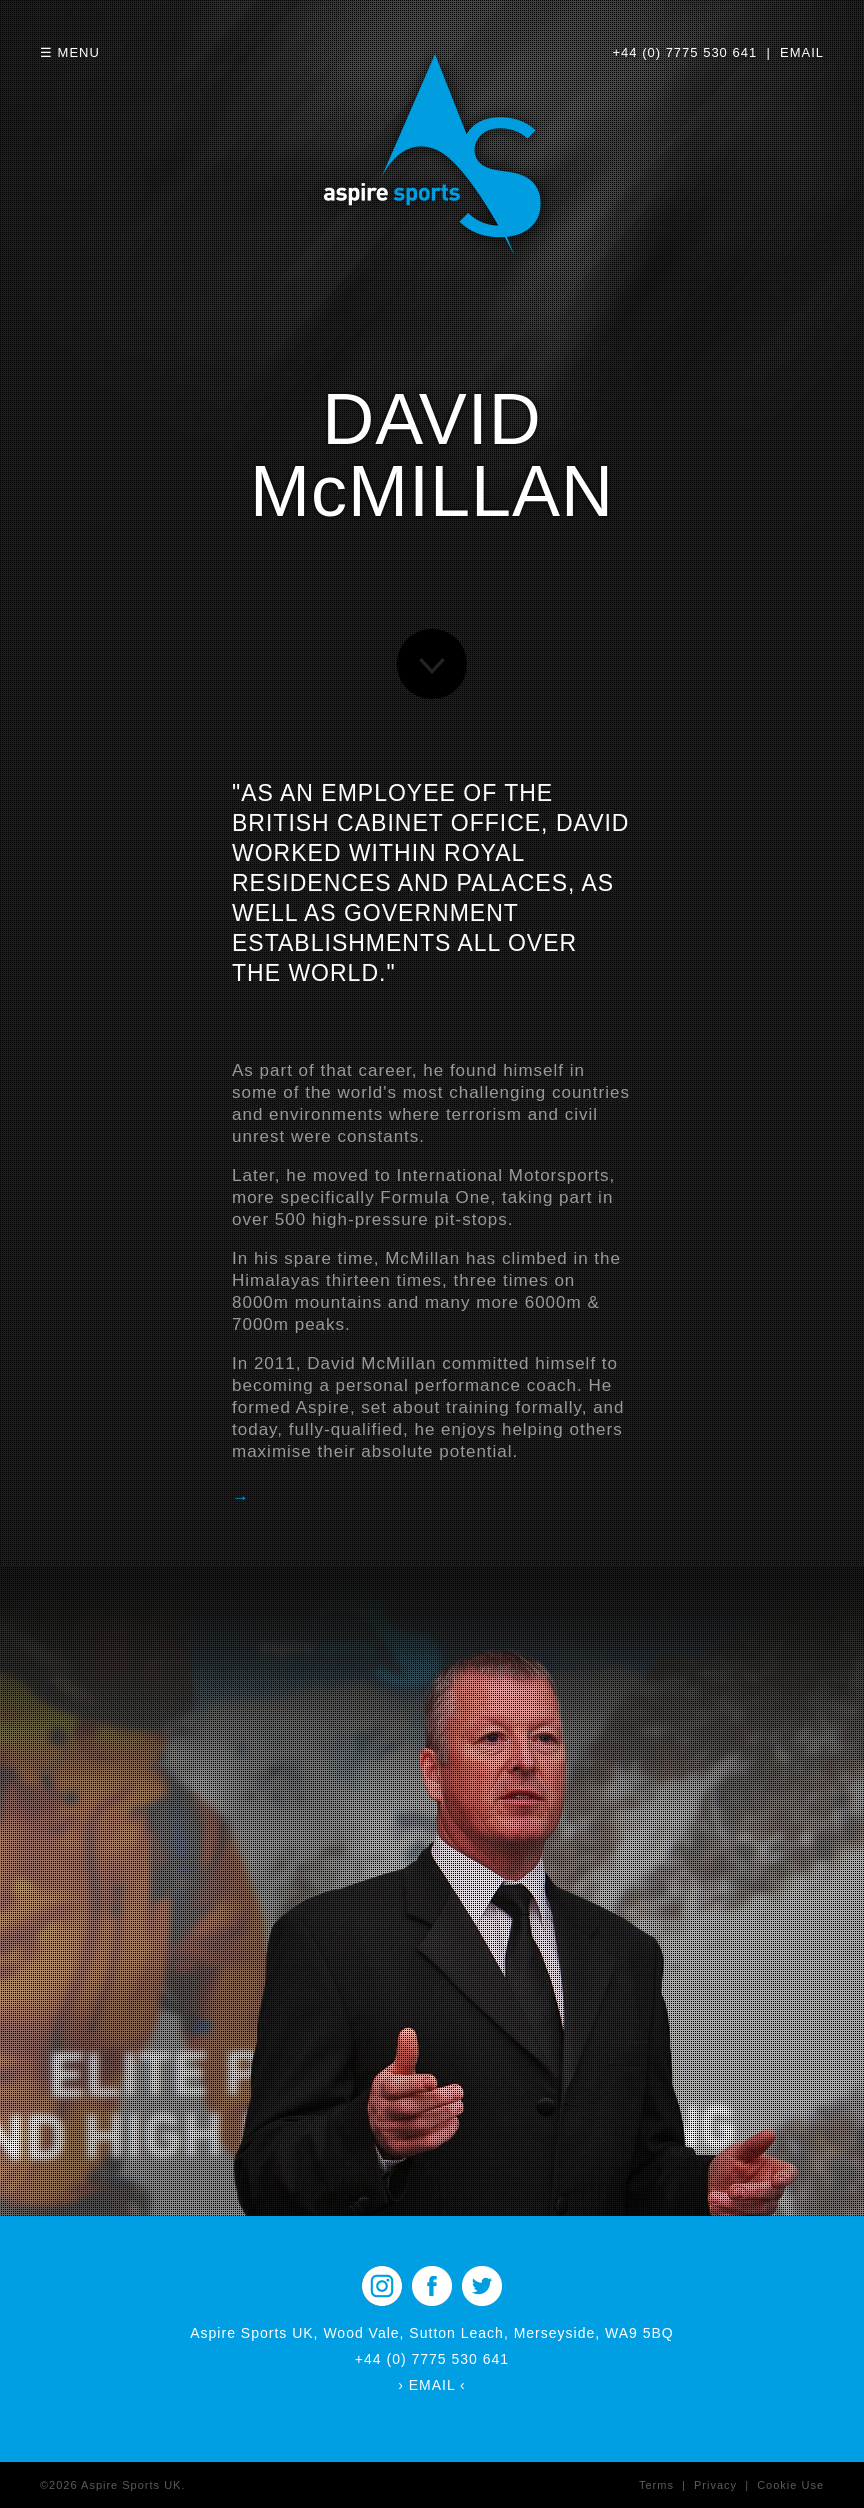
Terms (656, 2485)
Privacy (715, 2485)
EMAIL (802, 52)
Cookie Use (790, 2485)
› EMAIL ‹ (432, 2385)
